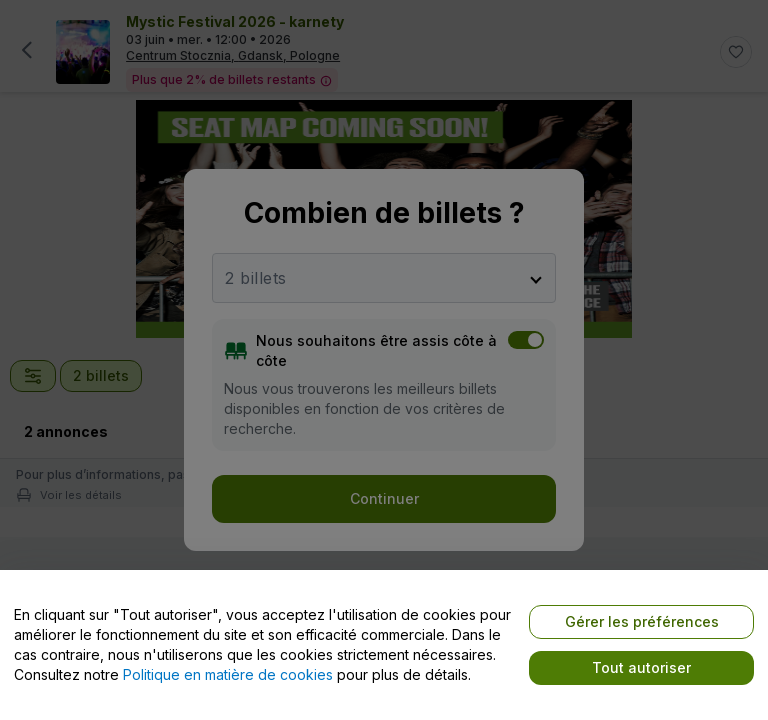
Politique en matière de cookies (228, 674)
